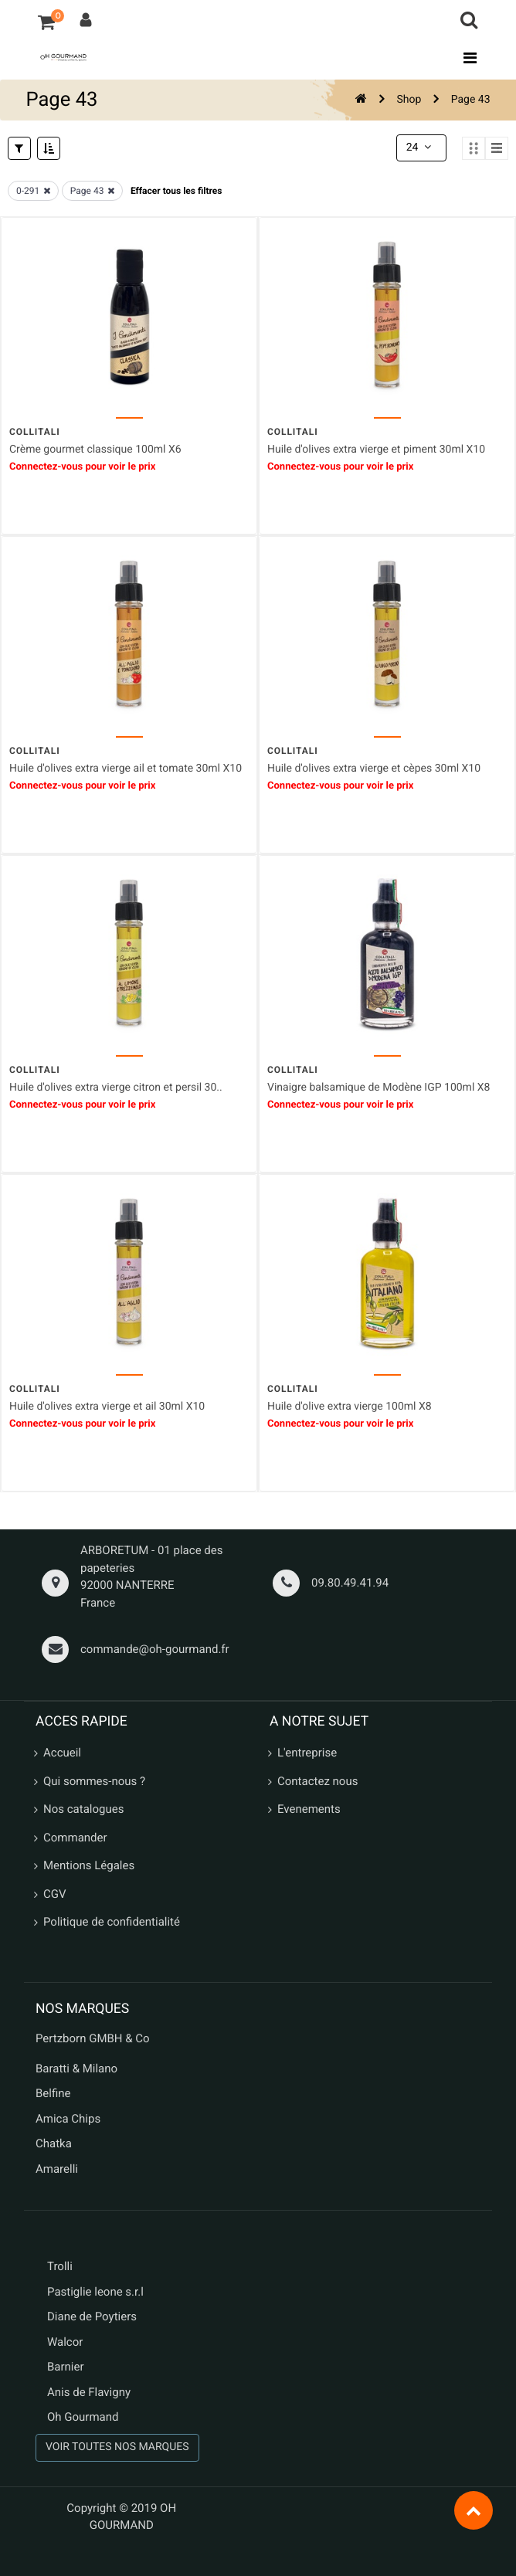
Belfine (53, 2093)
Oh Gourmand (82, 2417)
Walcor (65, 2342)
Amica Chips (68, 2119)
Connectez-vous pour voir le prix (82, 467)
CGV (54, 1894)
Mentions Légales (88, 1865)
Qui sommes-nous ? (94, 1781)
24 (420, 147)
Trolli (60, 2266)
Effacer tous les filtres (176, 190)
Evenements (309, 1809)
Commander (75, 1838)
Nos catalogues (83, 1809)
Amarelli (57, 2169)
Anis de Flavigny (89, 2392)
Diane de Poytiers (92, 2316)
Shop (408, 99)
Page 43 (471, 99)
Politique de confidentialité (111, 1922)
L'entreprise (307, 1753)
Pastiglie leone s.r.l (97, 2292)
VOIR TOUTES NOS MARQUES (117, 2447)
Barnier (65, 2367)
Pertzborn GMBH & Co (93, 2038)
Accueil (62, 1753)
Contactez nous (317, 1781)
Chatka (54, 2143)
